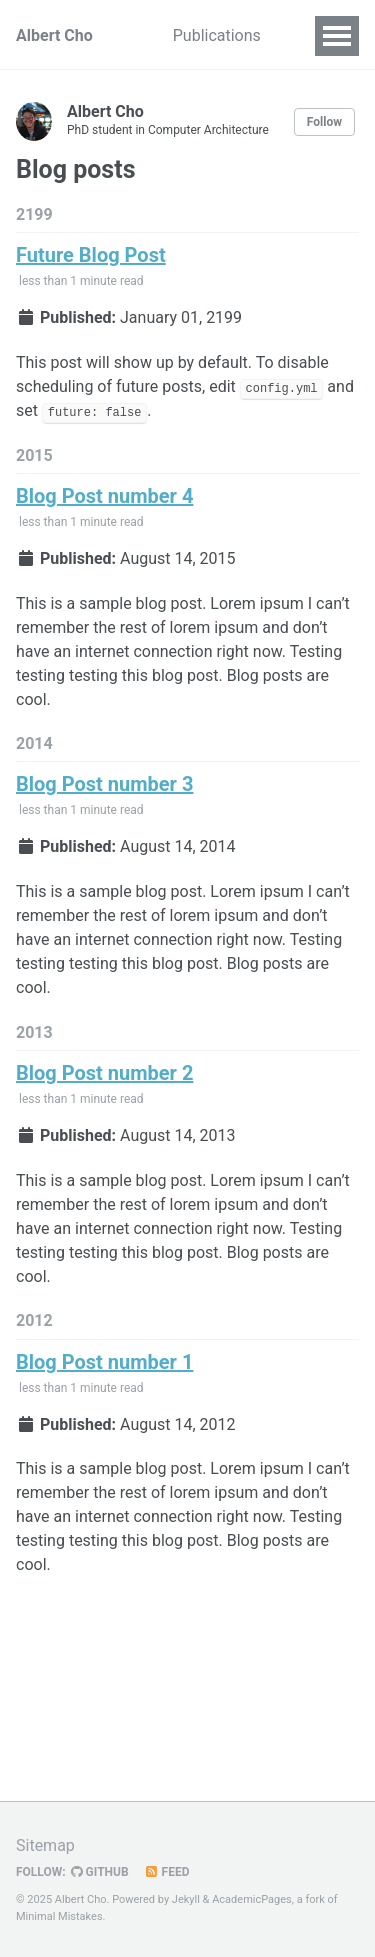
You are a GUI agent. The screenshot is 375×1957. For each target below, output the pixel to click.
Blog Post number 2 (104, 1073)
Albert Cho (54, 35)
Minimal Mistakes (59, 1916)
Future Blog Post (91, 255)
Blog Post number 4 (104, 496)
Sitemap (45, 1845)
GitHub (100, 1872)
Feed (167, 1872)
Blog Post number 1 (104, 1362)
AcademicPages (252, 1899)
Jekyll (186, 1899)
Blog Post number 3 (104, 784)
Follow (324, 122)
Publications (217, 35)
